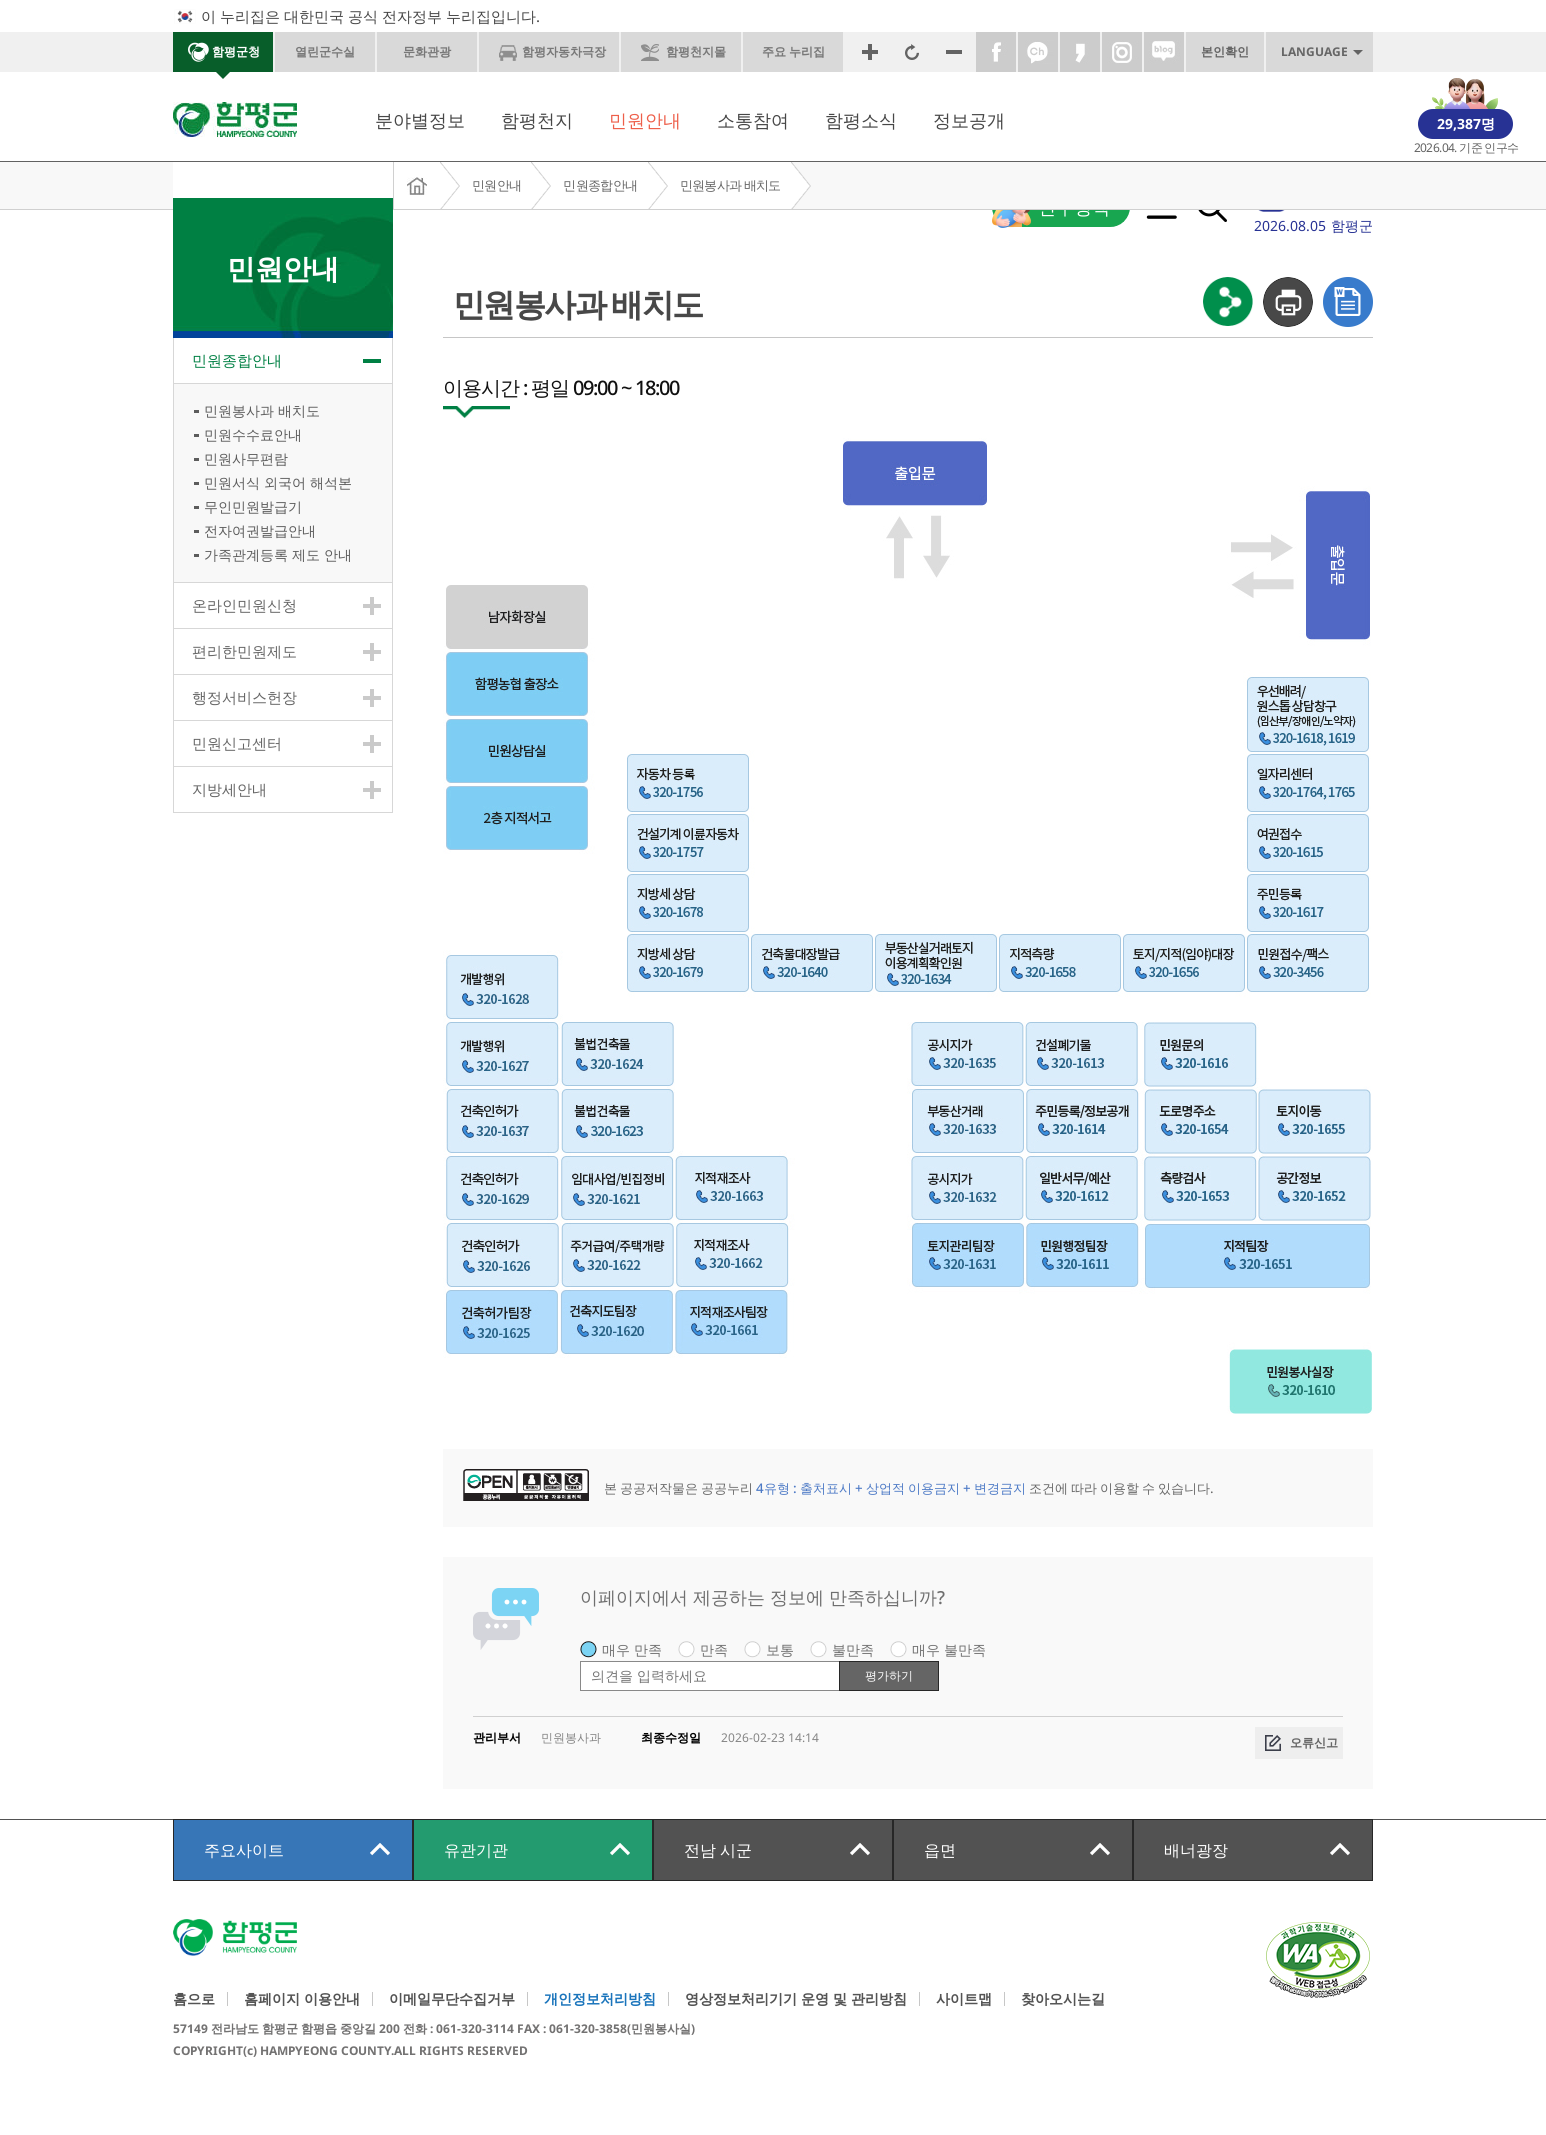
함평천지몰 (696, 51)
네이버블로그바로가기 (1164, 52)
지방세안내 (229, 789)
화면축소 (954, 52)
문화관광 (427, 51)
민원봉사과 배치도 (730, 185)
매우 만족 (632, 1649)
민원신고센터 (237, 743)
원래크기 (912, 52)
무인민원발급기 (253, 506)
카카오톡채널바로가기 (1038, 52)
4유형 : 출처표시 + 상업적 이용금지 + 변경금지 (891, 1488)
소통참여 (753, 120)
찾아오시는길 (1063, 1999)
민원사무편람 (246, 458)
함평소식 (861, 120)
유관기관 (476, 1850)
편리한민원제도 (244, 651)
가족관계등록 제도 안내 (278, 554)
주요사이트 (244, 1850)
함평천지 (537, 120)
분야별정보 (420, 120)
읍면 (940, 1850)
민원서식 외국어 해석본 (278, 482)
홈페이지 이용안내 (302, 1999)
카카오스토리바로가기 (1080, 52)
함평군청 (236, 51)
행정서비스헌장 (244, 697)
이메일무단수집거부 (452, 1999)
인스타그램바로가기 (1122, 52)
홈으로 (194, 1999)
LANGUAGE (1314, 51)
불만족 (853, 1649)
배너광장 (1196, 1850)
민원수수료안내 (253, 434)
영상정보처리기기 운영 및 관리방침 (796, 1999)
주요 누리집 (793, 51)
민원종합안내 (600, 185)
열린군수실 (325, 51)
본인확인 (1225, 51)
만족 (714, 1649)
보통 (780, 1649)
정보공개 (969, 120)
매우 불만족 (949, 1649)
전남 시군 (718, 1850)
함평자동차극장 (564, 51)
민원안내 (645, 120)
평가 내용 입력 (580, 1660)
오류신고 (1314, 1742)
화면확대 (870, 52)
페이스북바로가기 (996, 52)
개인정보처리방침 (600, 1999)
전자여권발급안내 (260, 530)
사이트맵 (964, 1999)
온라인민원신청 (244, 605)
